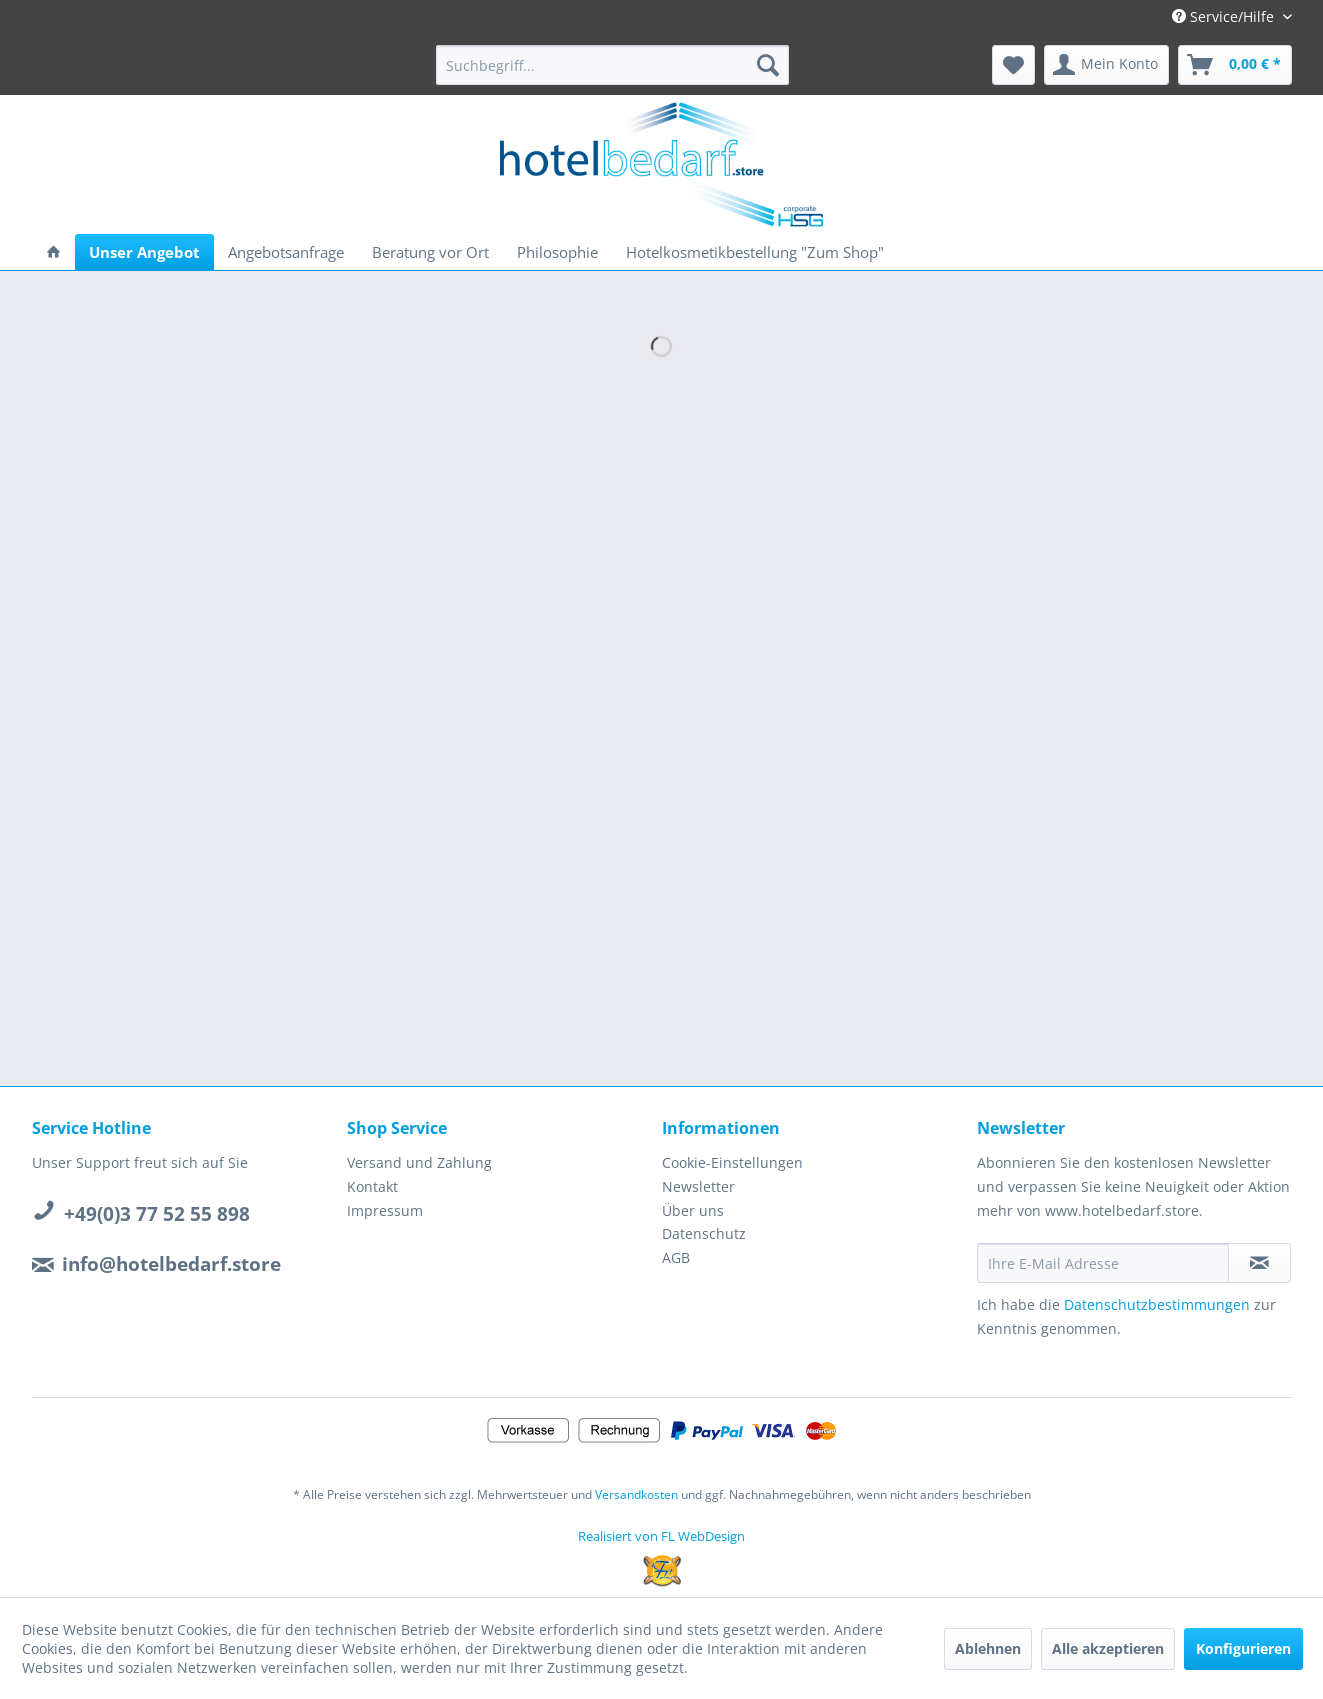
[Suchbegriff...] (612, 65)
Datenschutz (704, 1233)
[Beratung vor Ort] (430, 252)
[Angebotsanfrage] (286, 252)
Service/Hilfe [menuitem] (1225, 16)
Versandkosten (636, 1494)
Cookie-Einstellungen (732, 1162)
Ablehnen (988, 1648)
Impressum (385, 1210)
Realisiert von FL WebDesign (661, 1536)
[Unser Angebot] (144, 252)
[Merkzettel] (1013, 65)
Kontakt (372, 1186)
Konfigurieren (1243, 1648)
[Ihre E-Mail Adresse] (1103, 1263)
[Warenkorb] (1235, 65)
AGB (676, 1257)
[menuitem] (612, 65)
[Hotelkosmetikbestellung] (755, 252)
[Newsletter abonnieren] (1259, 1263)
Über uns (693, 1210)
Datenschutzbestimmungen (1157, 1304)
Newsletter (698, 1186)
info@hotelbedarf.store (171, 1264)
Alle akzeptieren (1108, 1648)
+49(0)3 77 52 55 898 (157, 1214)
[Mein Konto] (1106, 65)
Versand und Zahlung (419, 1162)
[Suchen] (768, 65)
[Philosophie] (557, 252)
